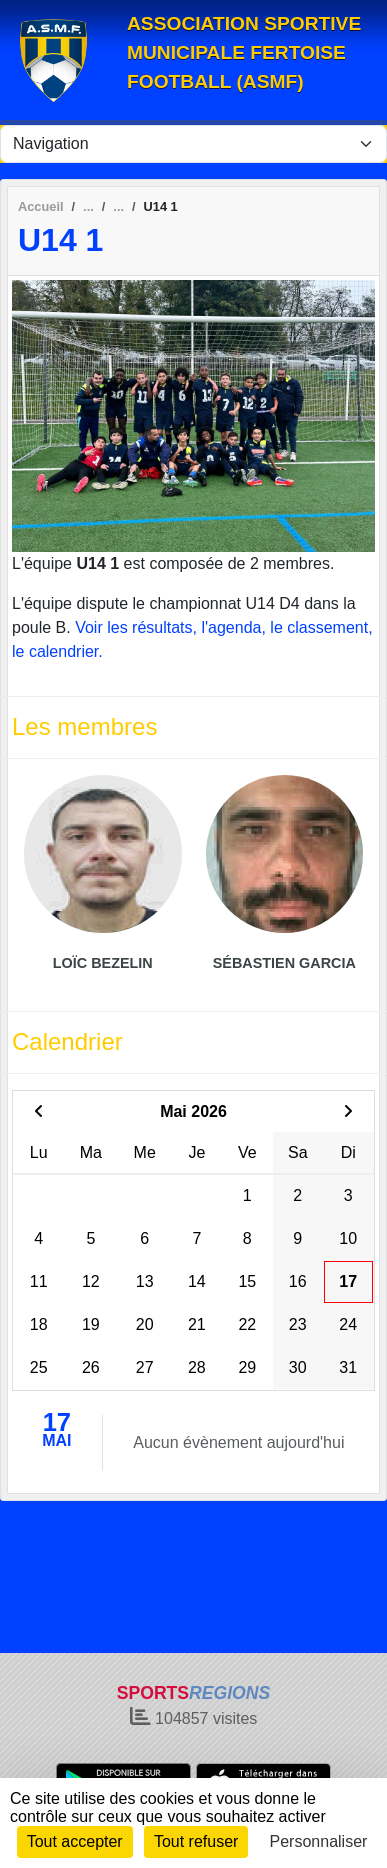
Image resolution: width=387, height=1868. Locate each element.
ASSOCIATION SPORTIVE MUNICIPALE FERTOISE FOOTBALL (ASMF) (244, 52)
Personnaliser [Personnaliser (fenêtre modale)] (319, 1841)
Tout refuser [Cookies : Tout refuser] (196, 1841)
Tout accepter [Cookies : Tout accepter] (75, 1841)
